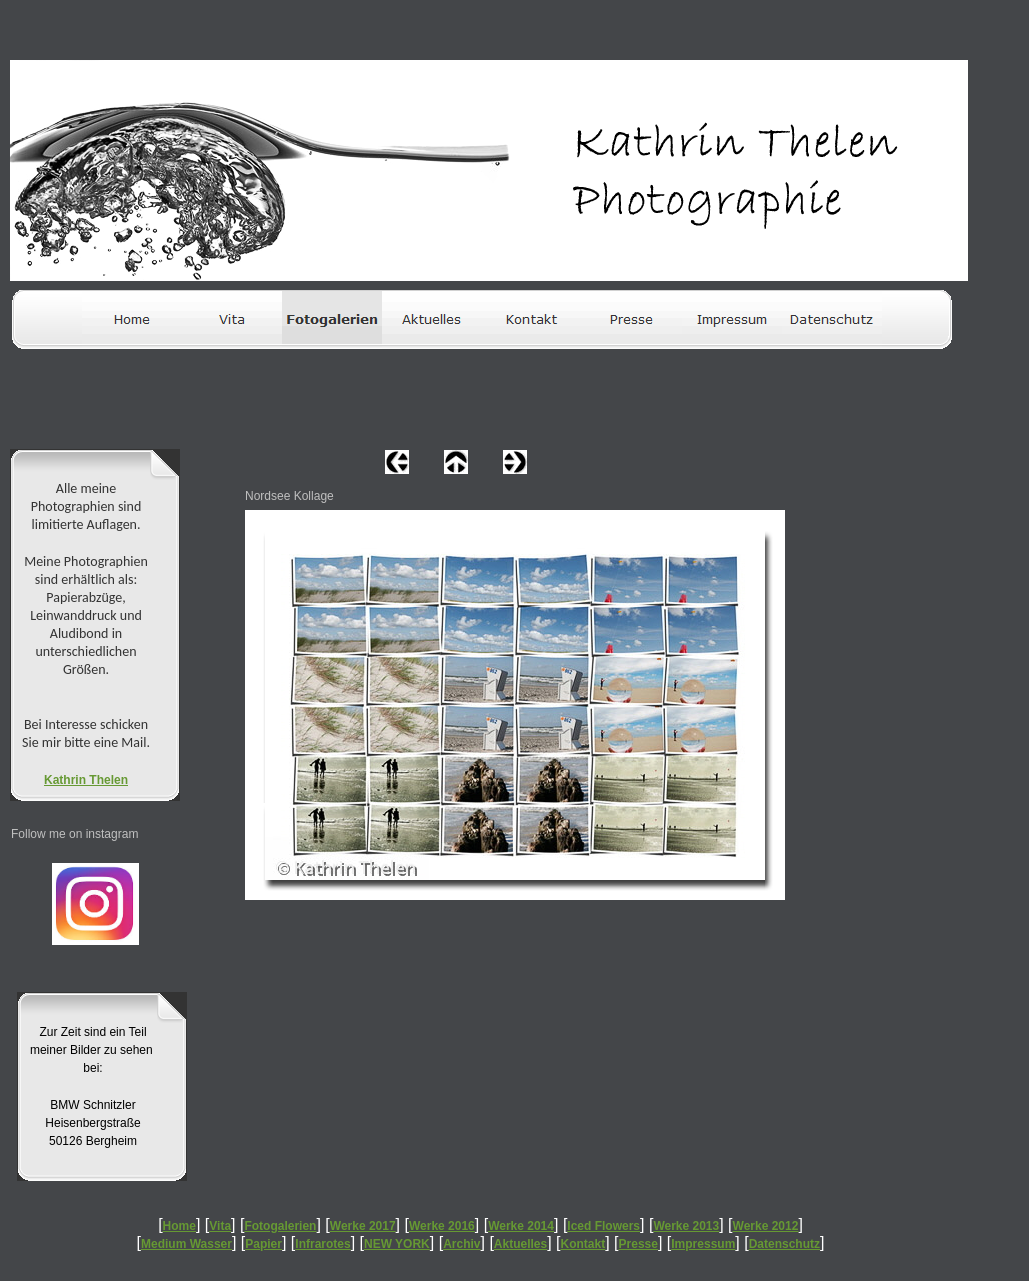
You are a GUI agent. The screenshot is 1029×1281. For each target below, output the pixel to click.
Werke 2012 (766, 1226)
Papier (263, 1244)
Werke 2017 (363, 1226)
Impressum (703, 1244)
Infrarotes (322, 1244)
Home (179, 1226)
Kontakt (583, 1244)
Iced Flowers (603, 1226)
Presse (638, 1244)
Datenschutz (784, 1244)
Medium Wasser (186, 1244)
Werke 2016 (442, 1226)
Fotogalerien (280, 1226)
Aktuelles (520, 1244)
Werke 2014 (521, 1226)
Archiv (461, 1244)
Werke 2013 (686, 1226)
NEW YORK (397, 1244)
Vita (220, 1226)
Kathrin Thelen (86, 780)
